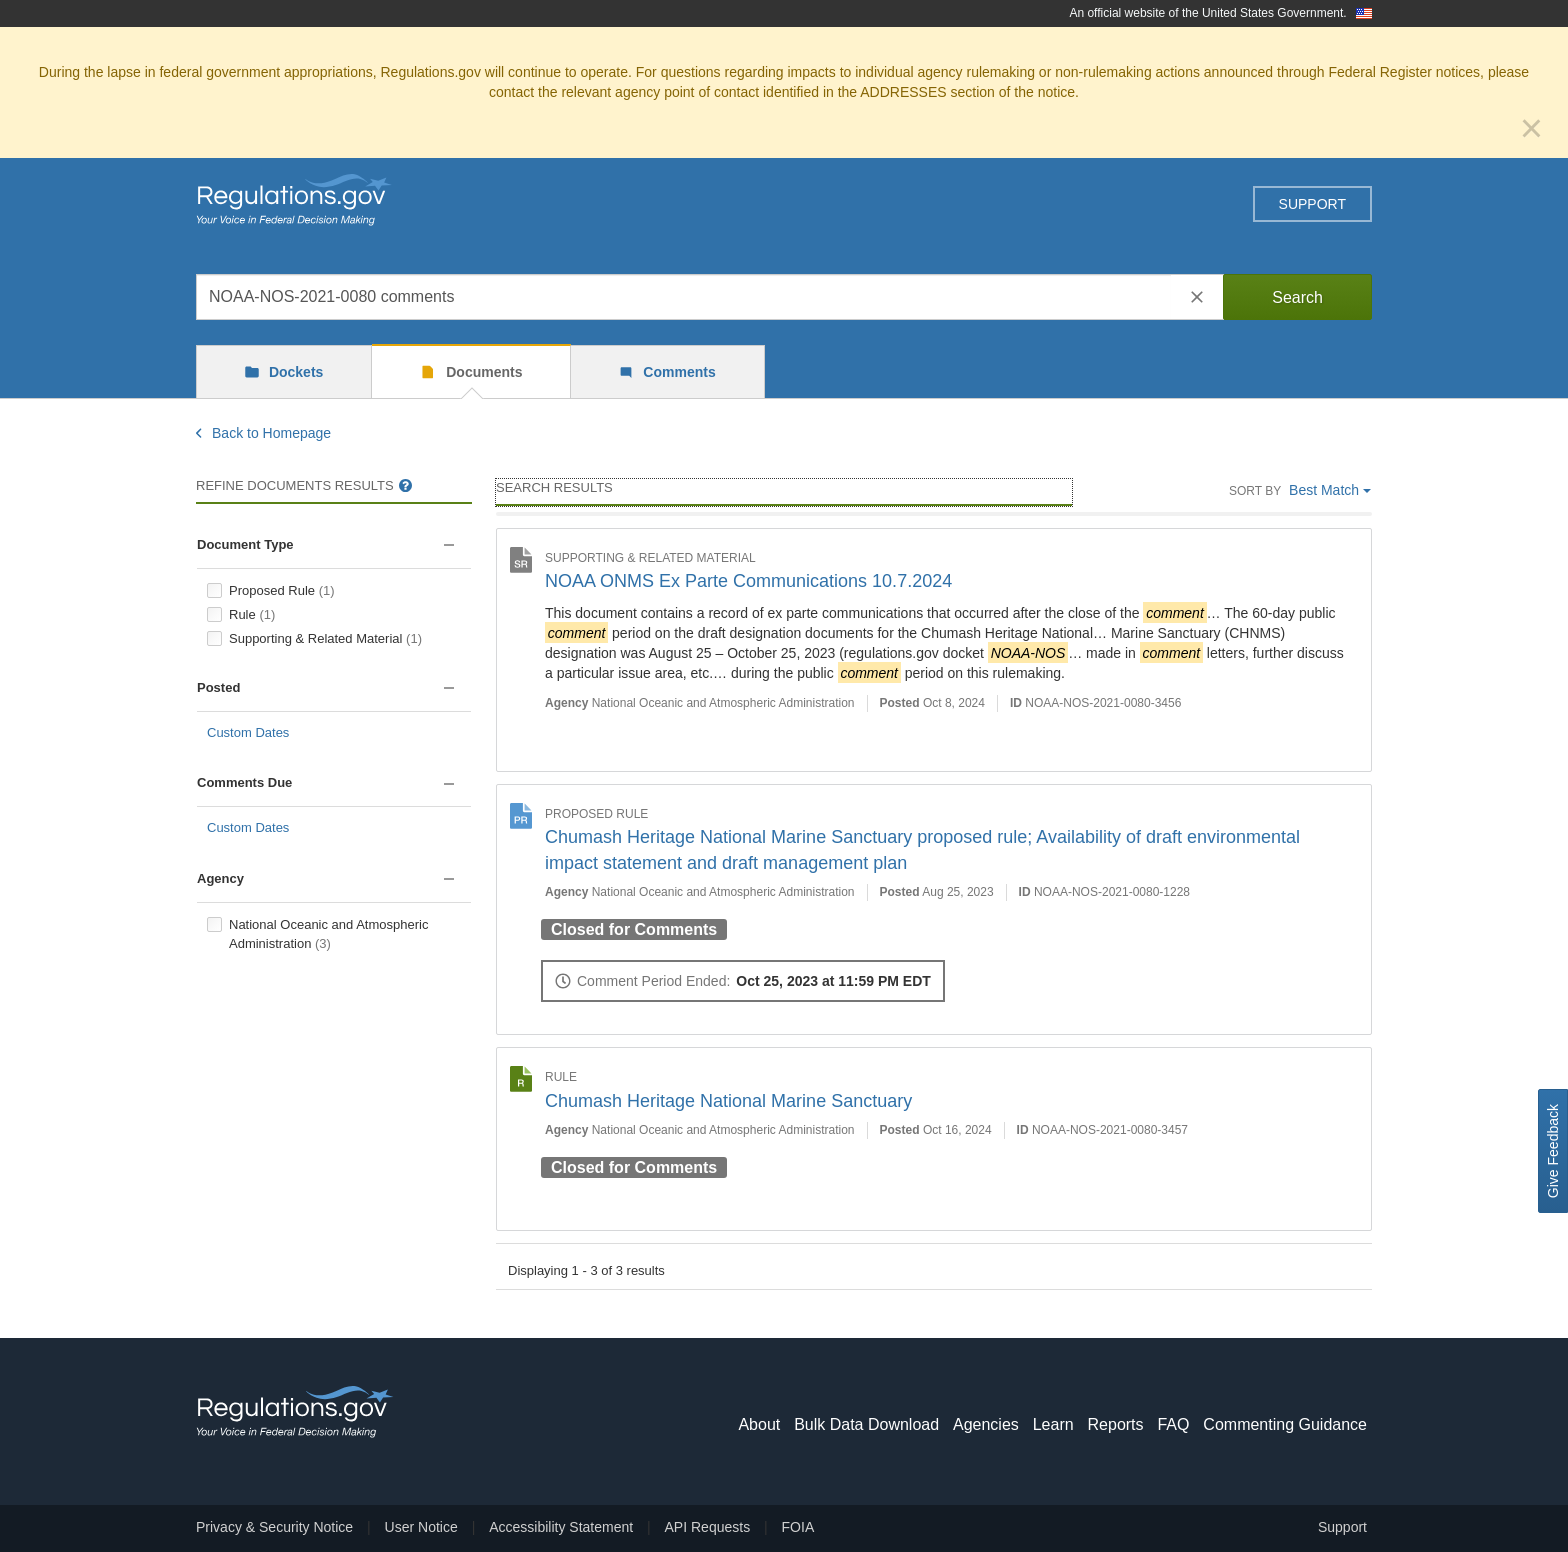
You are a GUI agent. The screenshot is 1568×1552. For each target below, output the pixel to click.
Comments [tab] (677, 372)
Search (1297, 297)
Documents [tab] (482, 372)
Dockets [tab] (294, 372)
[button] (448, 545)
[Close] (1531, 128)
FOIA (798, 1527)
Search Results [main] (554, 487)
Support (1312, 204)
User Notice (421, 1527)
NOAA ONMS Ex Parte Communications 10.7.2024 (748, 581)
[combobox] (684, 297)
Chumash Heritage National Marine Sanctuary (728, 1101)
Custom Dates (248, 732)
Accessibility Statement (561, 1527)
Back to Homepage (263, 433)
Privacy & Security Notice (274, 1527)
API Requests (708, 1527)
